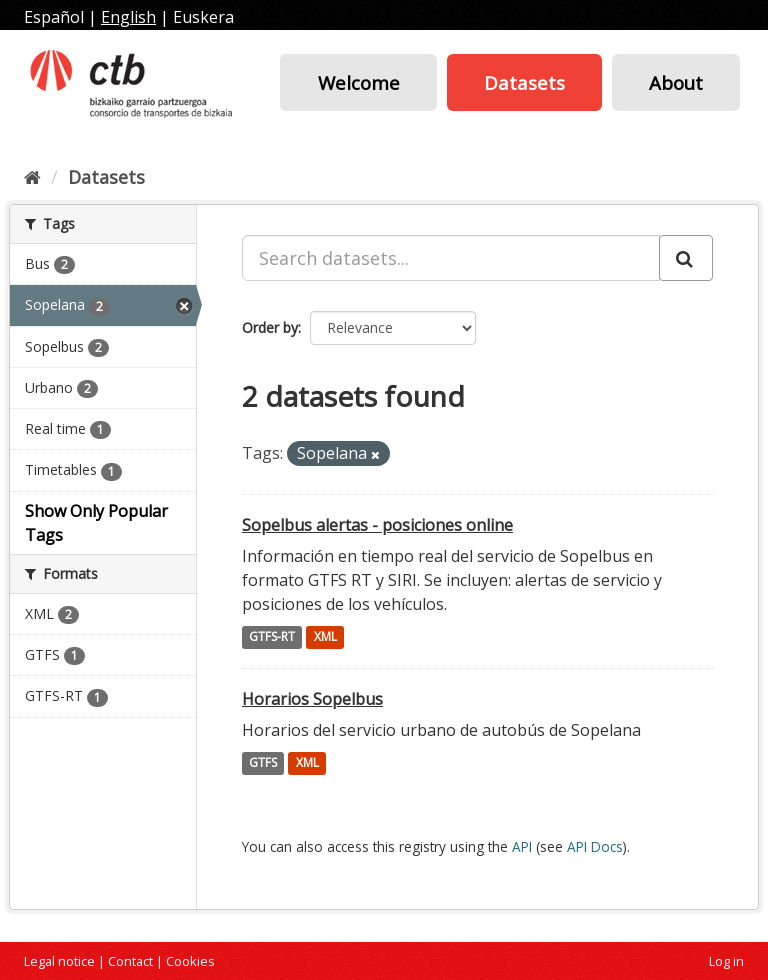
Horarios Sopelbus (312, 699)
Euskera (203, 17)
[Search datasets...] (451, 258)
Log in (726, 961)
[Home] (32, 177)
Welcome (359, 82)
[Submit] (686, 258)
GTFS (263, 763)
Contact (130, 961)
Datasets (524, 82)
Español (54, 17)
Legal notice (59, 961)
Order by (270, 327)
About (676, 82)
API (522, 846)
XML (325, 637)
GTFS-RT (272, 637)
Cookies (190, 961)
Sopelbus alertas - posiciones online (377, 525)
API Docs (595, 846)
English (128, 17)
